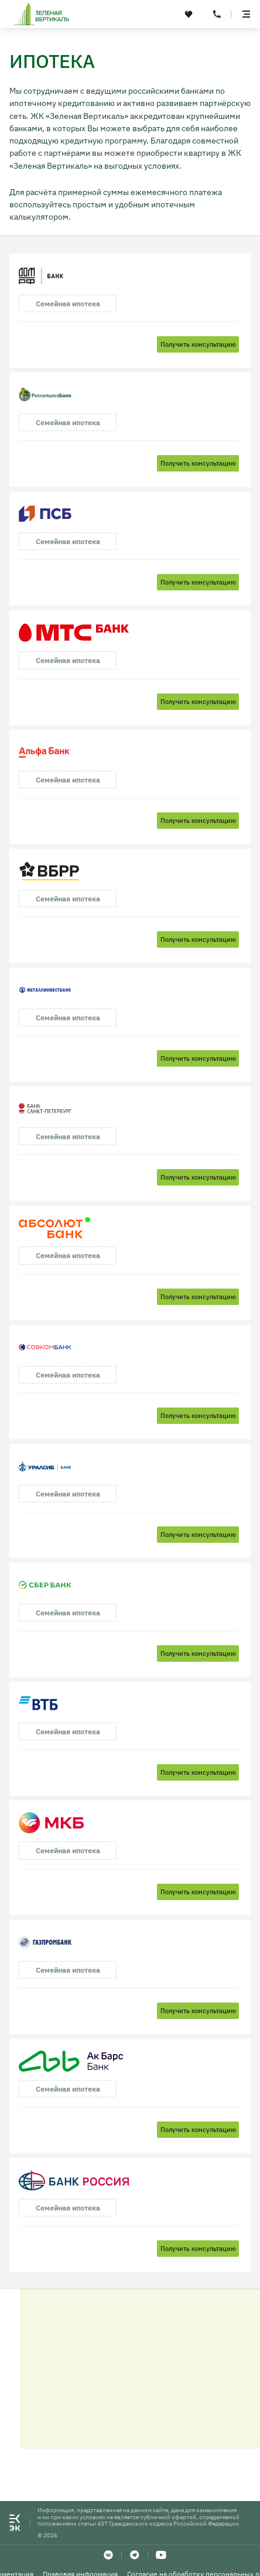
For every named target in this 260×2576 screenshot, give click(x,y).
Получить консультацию (198, 344)
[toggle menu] (246, 14)
